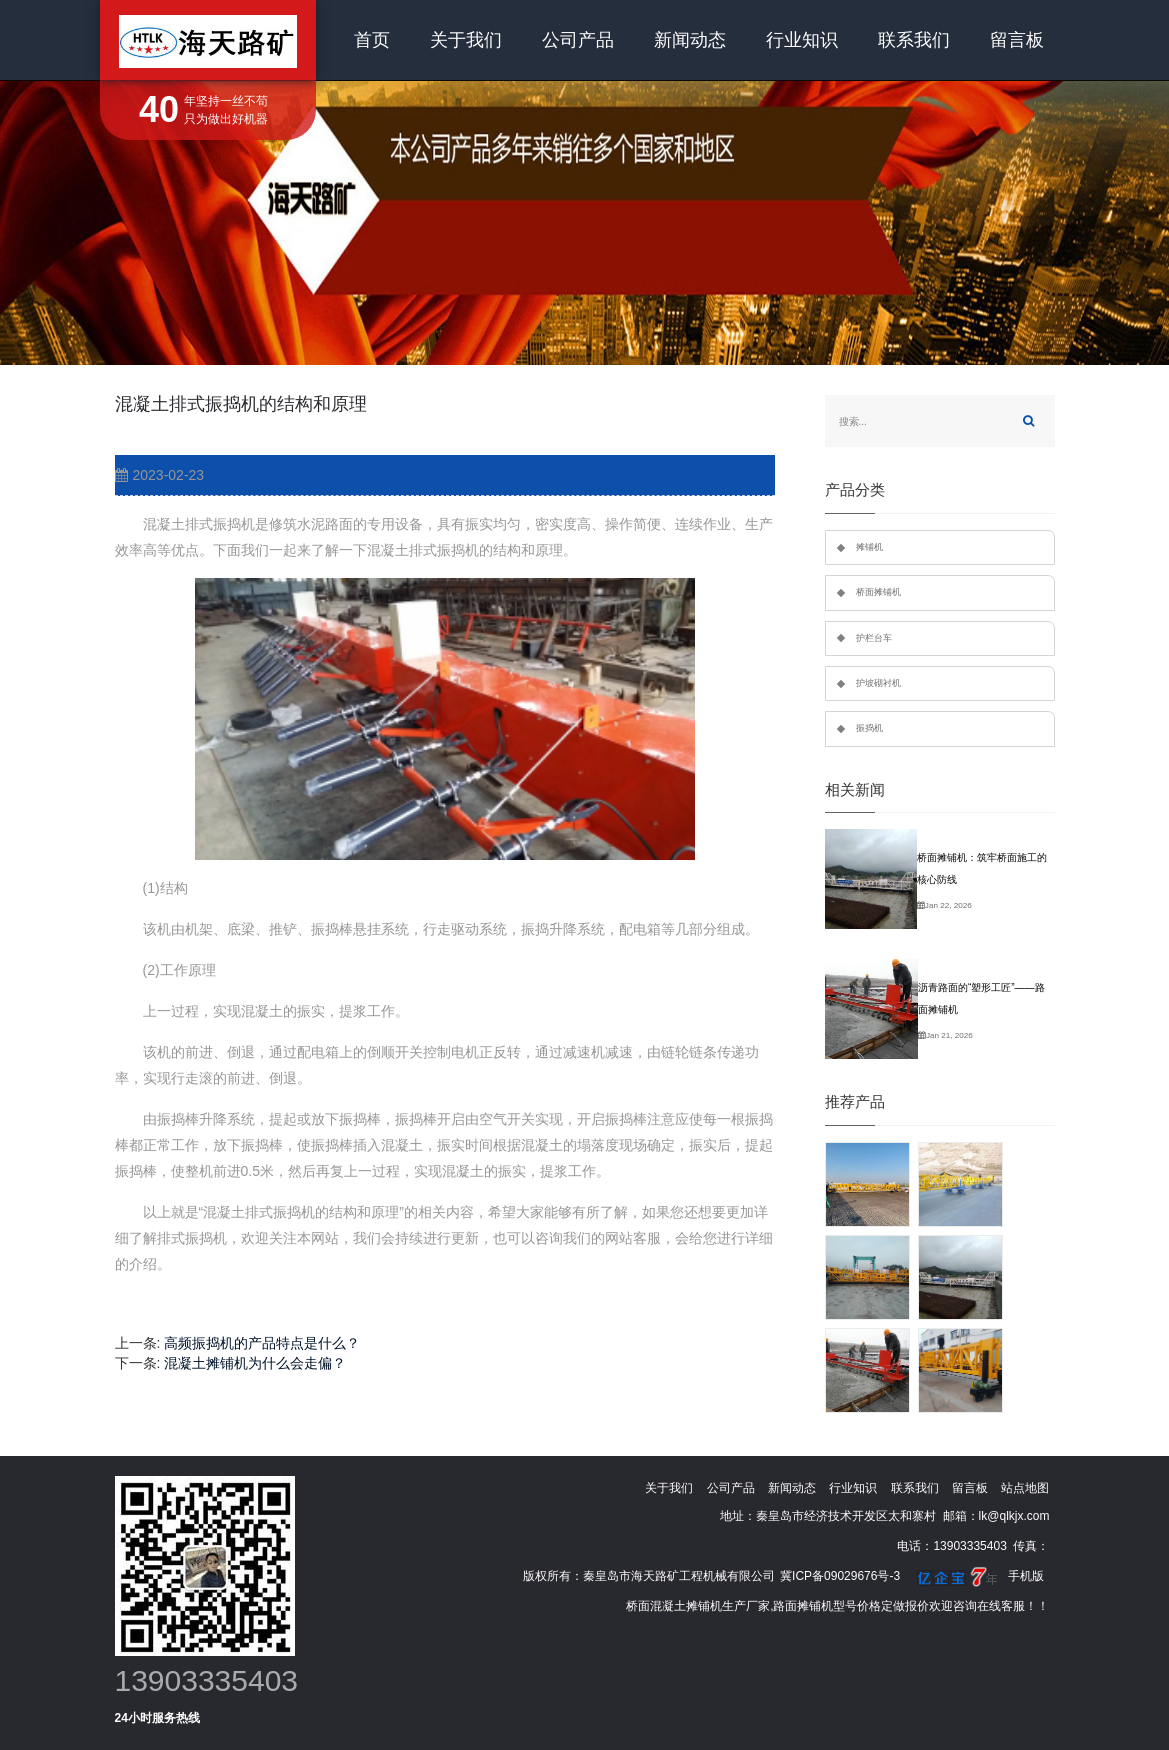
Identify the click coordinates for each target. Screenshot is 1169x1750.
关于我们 (466, 40)
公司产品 (578, 40)
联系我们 (914, 40)
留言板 (1017, 40)
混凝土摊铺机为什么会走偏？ (255, 1363)
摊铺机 (869, 547)
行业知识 (802, 40)
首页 (372, 40)
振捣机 (869, 728)
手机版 (1026, 1576)
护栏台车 (874, 638)
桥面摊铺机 (878, 592)
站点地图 (1025, 1488)
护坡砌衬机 (878, 683)
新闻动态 (690, 40)
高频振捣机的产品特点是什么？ (262, 1343)
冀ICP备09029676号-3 (840, 1576)
